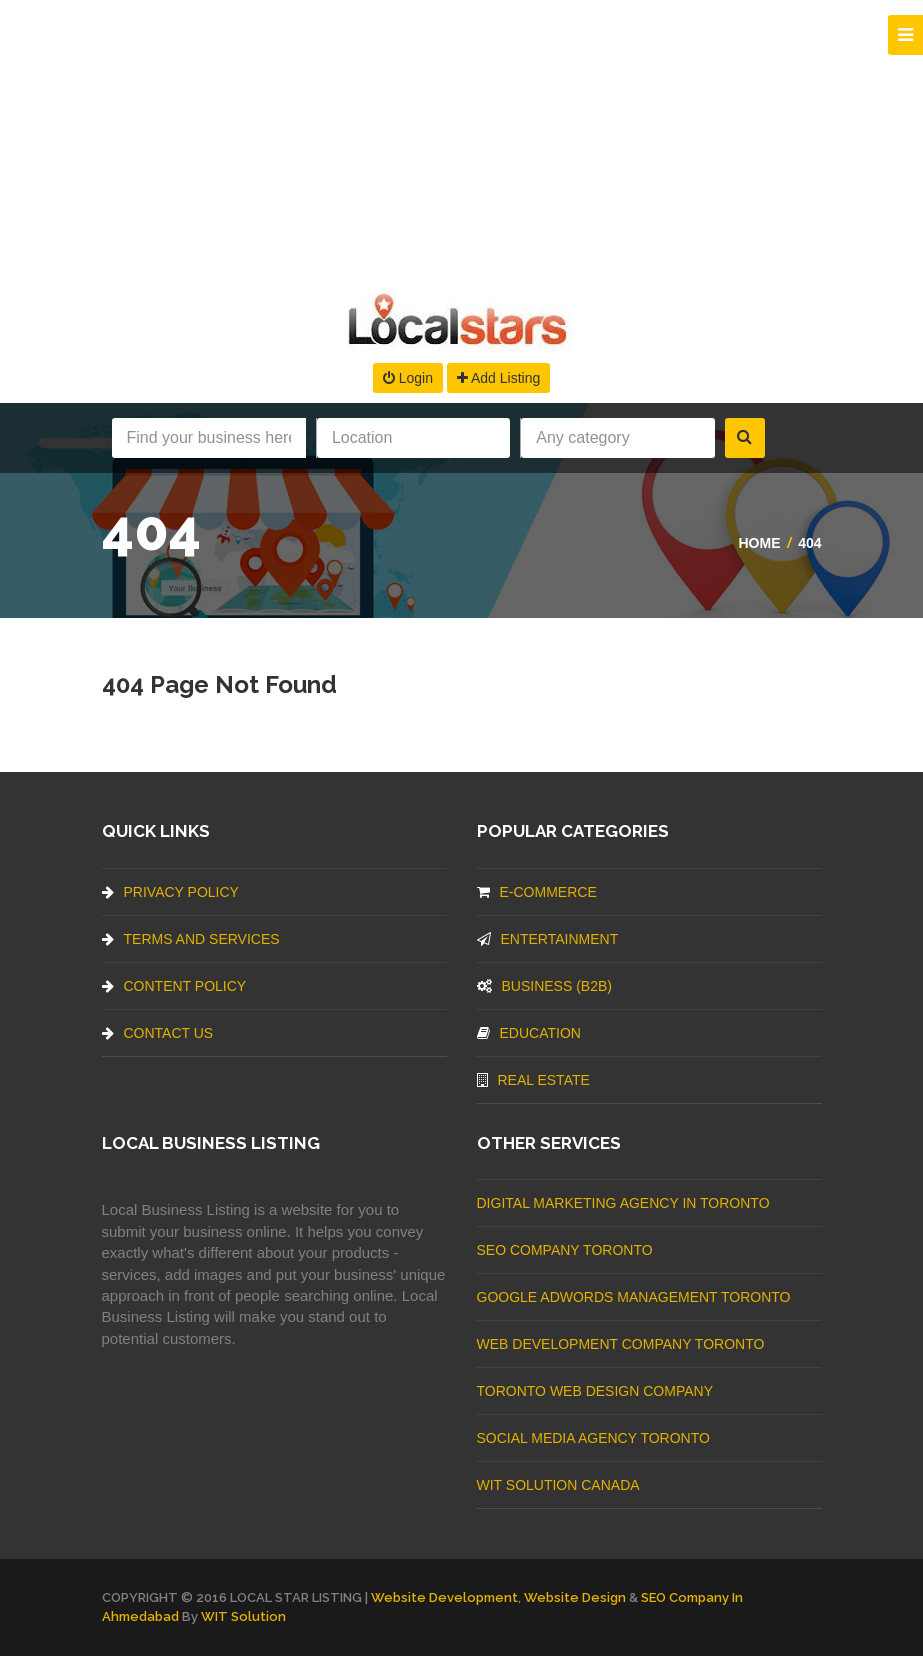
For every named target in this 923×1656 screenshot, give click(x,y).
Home (759, 543)
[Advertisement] (461, 140)
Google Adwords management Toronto (634, 1297)
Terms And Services (191, 939)
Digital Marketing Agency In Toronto (623, 1203)
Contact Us (158, 1033)
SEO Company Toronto (565, 1250)
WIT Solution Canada (558, 1485)
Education (529, 1033)
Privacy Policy (170, 892)
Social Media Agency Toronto (593, 1438)
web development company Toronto (621, 1344)
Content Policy (174, 986)
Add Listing (498, 378)
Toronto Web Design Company (595, 1391)
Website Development (444, 1597)
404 (809, 543)
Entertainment (548, 939)
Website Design (575, 1597)
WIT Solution (243, 1616)
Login (408, 378)
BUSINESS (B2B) (544, 986)
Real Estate (533, 1080)
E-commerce (537, 892)
